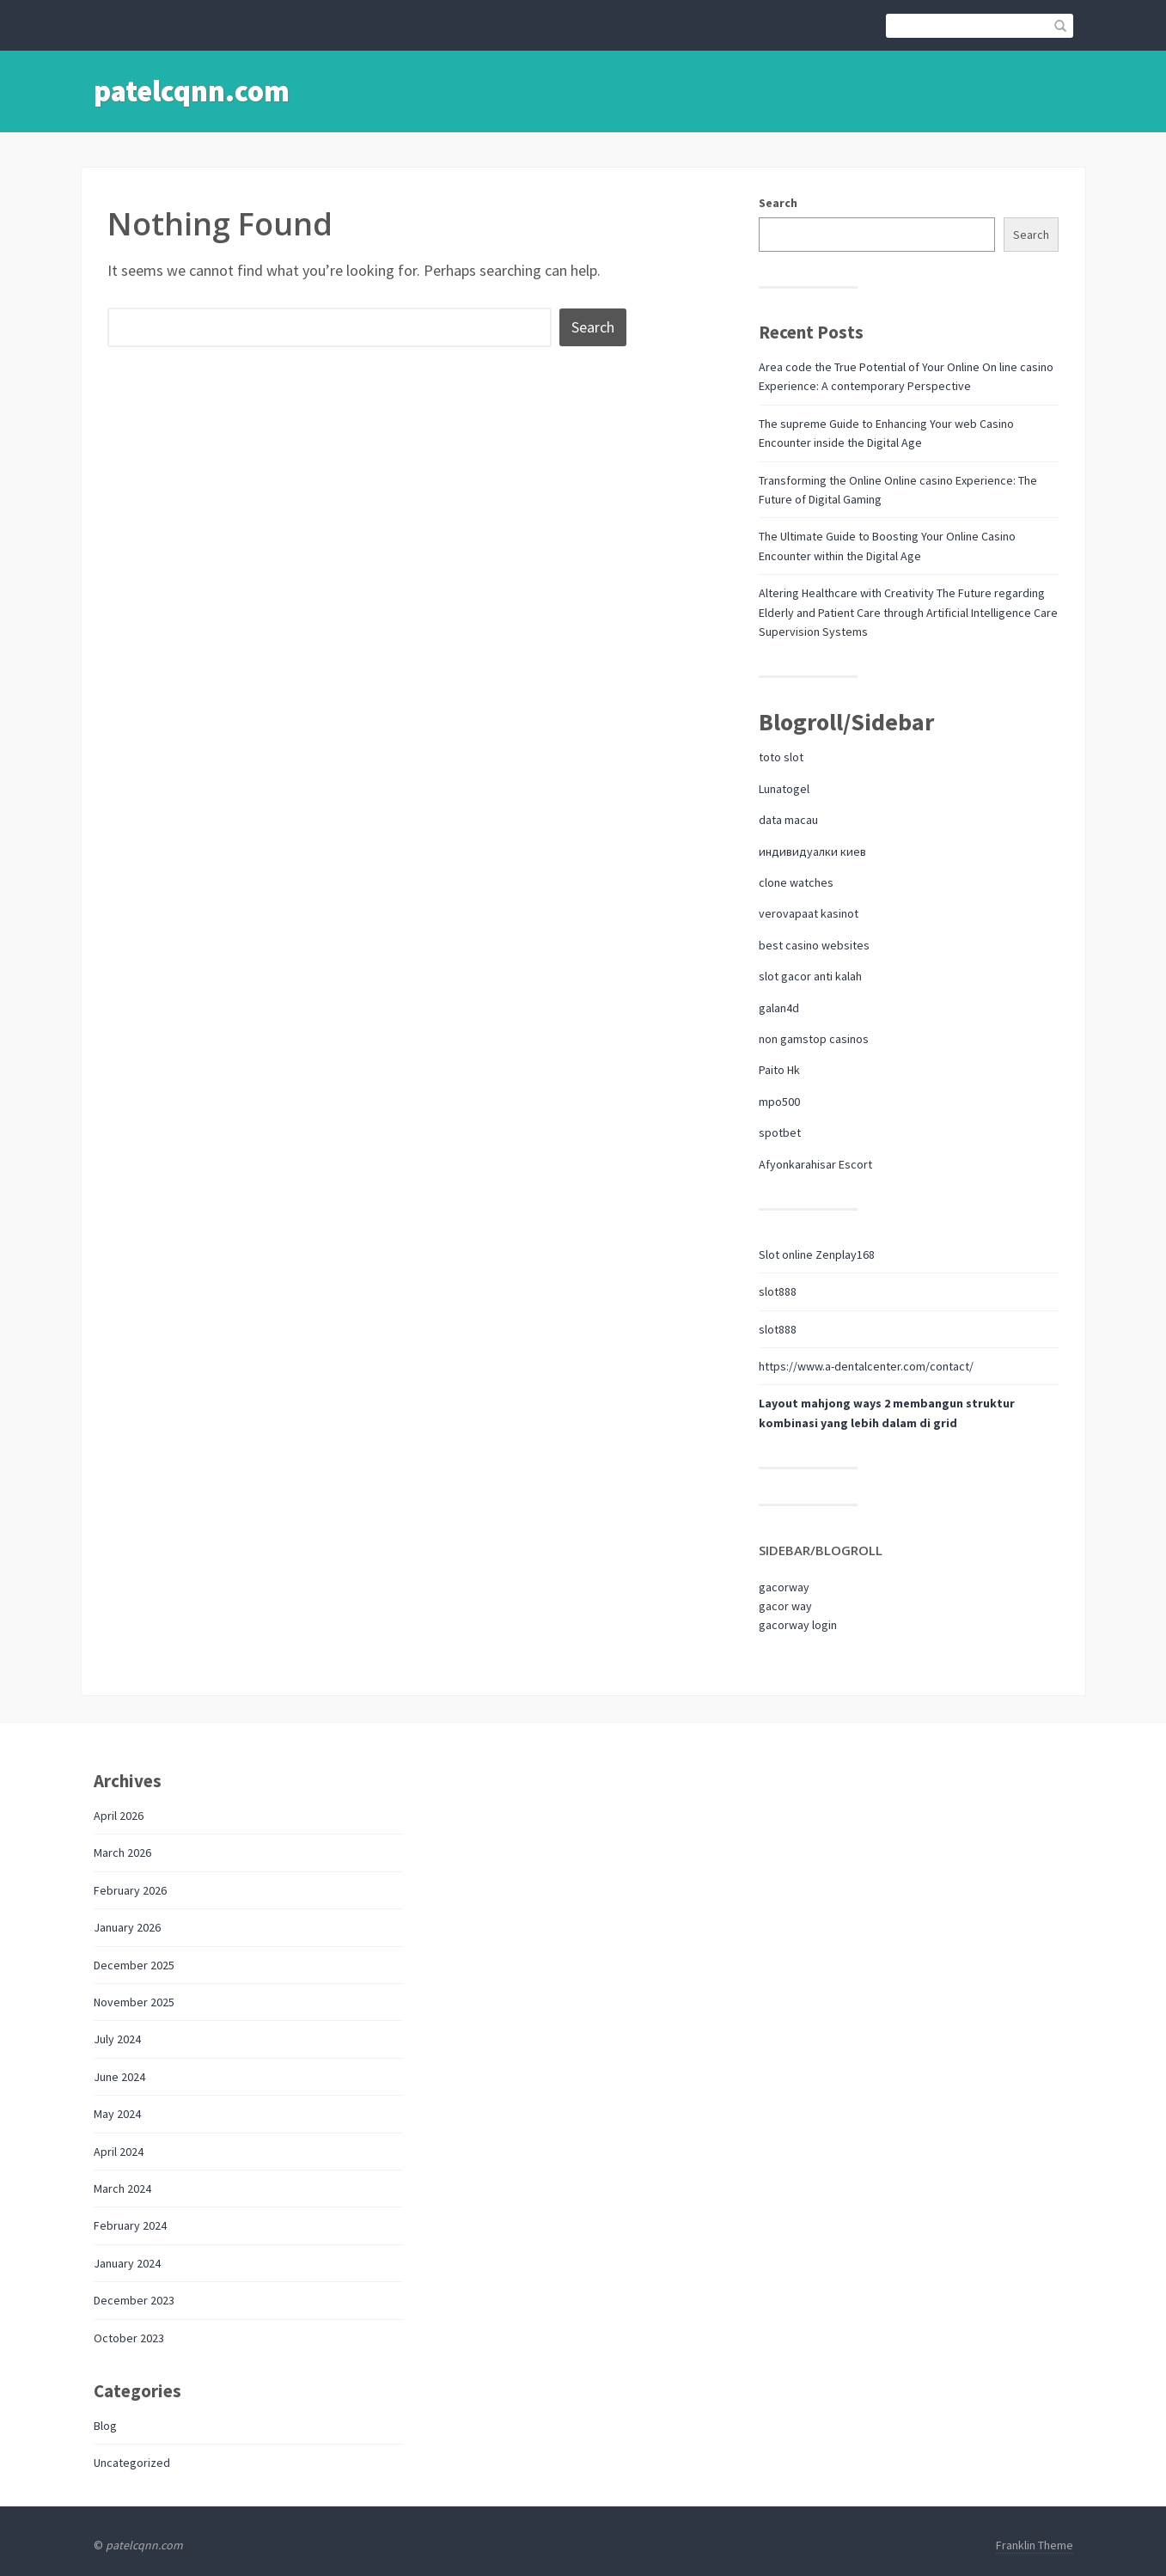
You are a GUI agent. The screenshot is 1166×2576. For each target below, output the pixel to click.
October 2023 (129, 2338)
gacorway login (798, 1625)
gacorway (784, 1587)
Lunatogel (784, 789)
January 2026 (127, 1927)
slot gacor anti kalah (810, 976)
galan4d (779, 1008)
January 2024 (127, 2263)
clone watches (796, 882)
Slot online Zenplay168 (817, 1254)
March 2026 (122, 1852)
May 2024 (117, 2113)
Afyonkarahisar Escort (815, 1164)
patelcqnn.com (192, 91)
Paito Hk (779, 1069)
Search (778, 203)
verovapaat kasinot (808, 913)
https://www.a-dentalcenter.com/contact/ (866, 1366)
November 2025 (134, 2002)
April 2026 (118, 1815)
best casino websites (814, 945)
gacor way (785, 1606)
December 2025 (134, 1965)
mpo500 (779, 1101)
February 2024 (130, 2225)
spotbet (780, 1132)
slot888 (778, 1291)
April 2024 (118, 2151)
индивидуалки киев (812, 851)
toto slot (781, 757)
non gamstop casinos (814, 1039)
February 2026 (130, 1890)
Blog (105, 2425)
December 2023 (134, 2300)
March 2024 (122, 2188)
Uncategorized (132, 2462)
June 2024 (119, 2077)
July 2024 (117, 2039)
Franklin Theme (1034, 2545)
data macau (788, 819)
